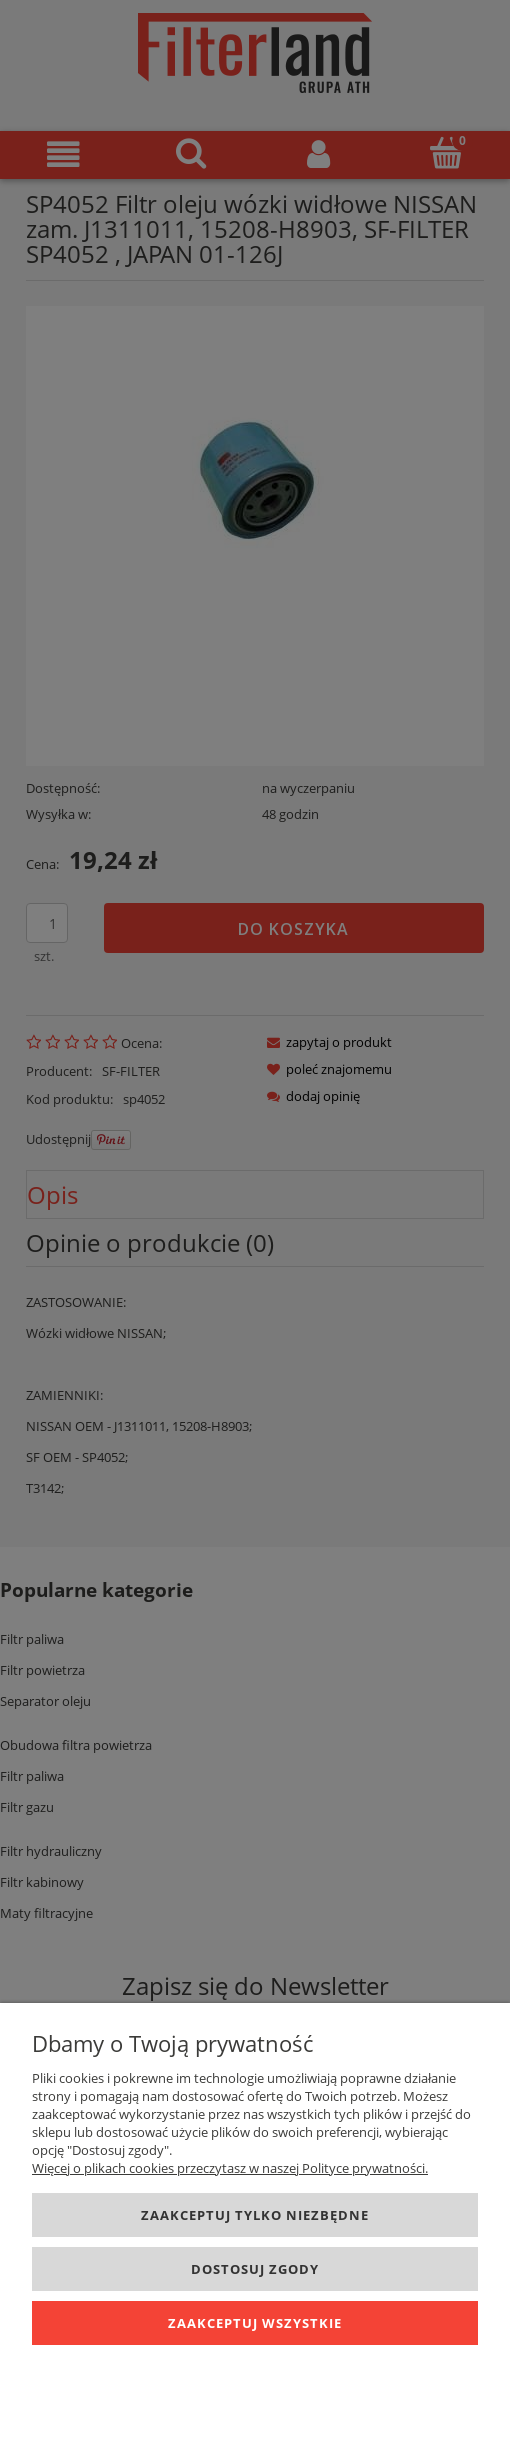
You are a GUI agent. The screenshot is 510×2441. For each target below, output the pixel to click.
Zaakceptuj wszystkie (255, 2323)
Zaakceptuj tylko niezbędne (255, 2215)
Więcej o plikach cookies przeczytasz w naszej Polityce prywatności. (230, 2168)
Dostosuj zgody (255, 2269)
